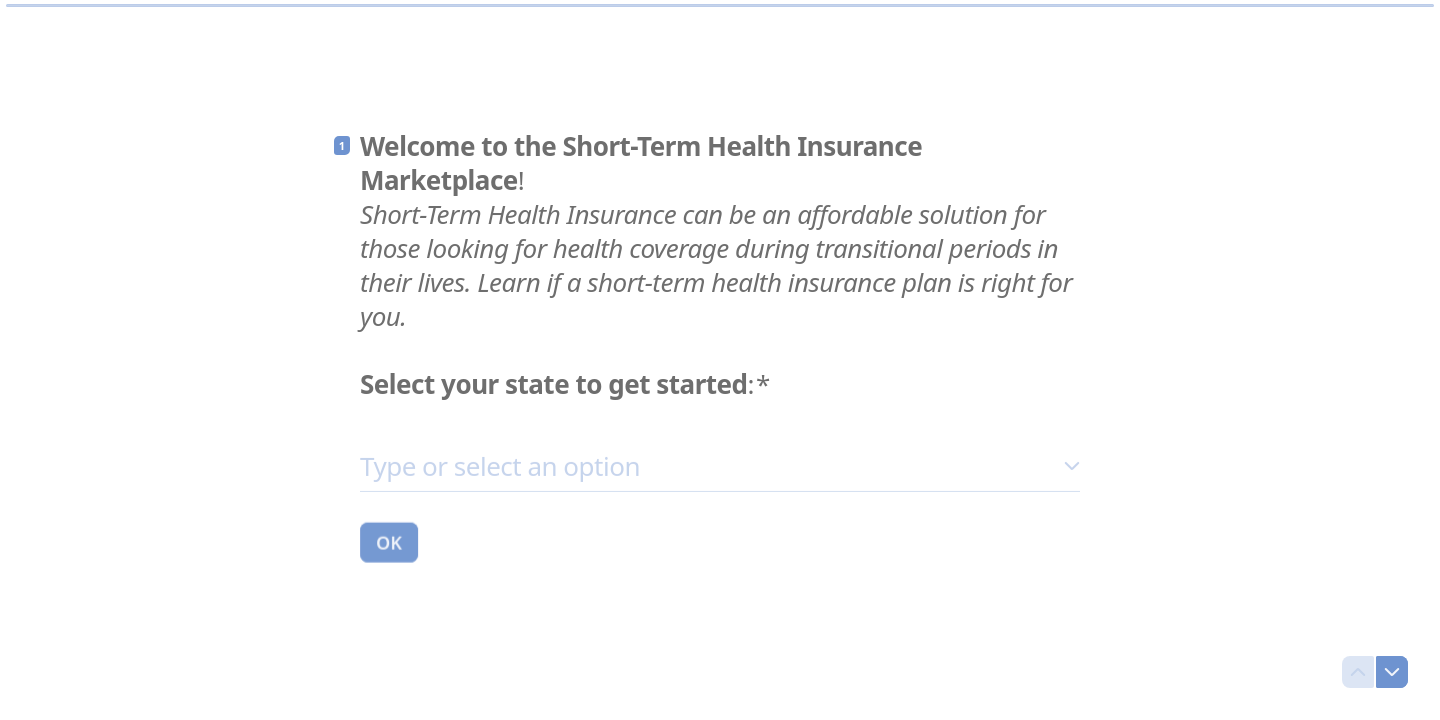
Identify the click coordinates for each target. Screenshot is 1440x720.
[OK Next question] (389, 541)
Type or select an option (500, 465)
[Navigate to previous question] (1358, 672)
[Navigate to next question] (1392, 672)
